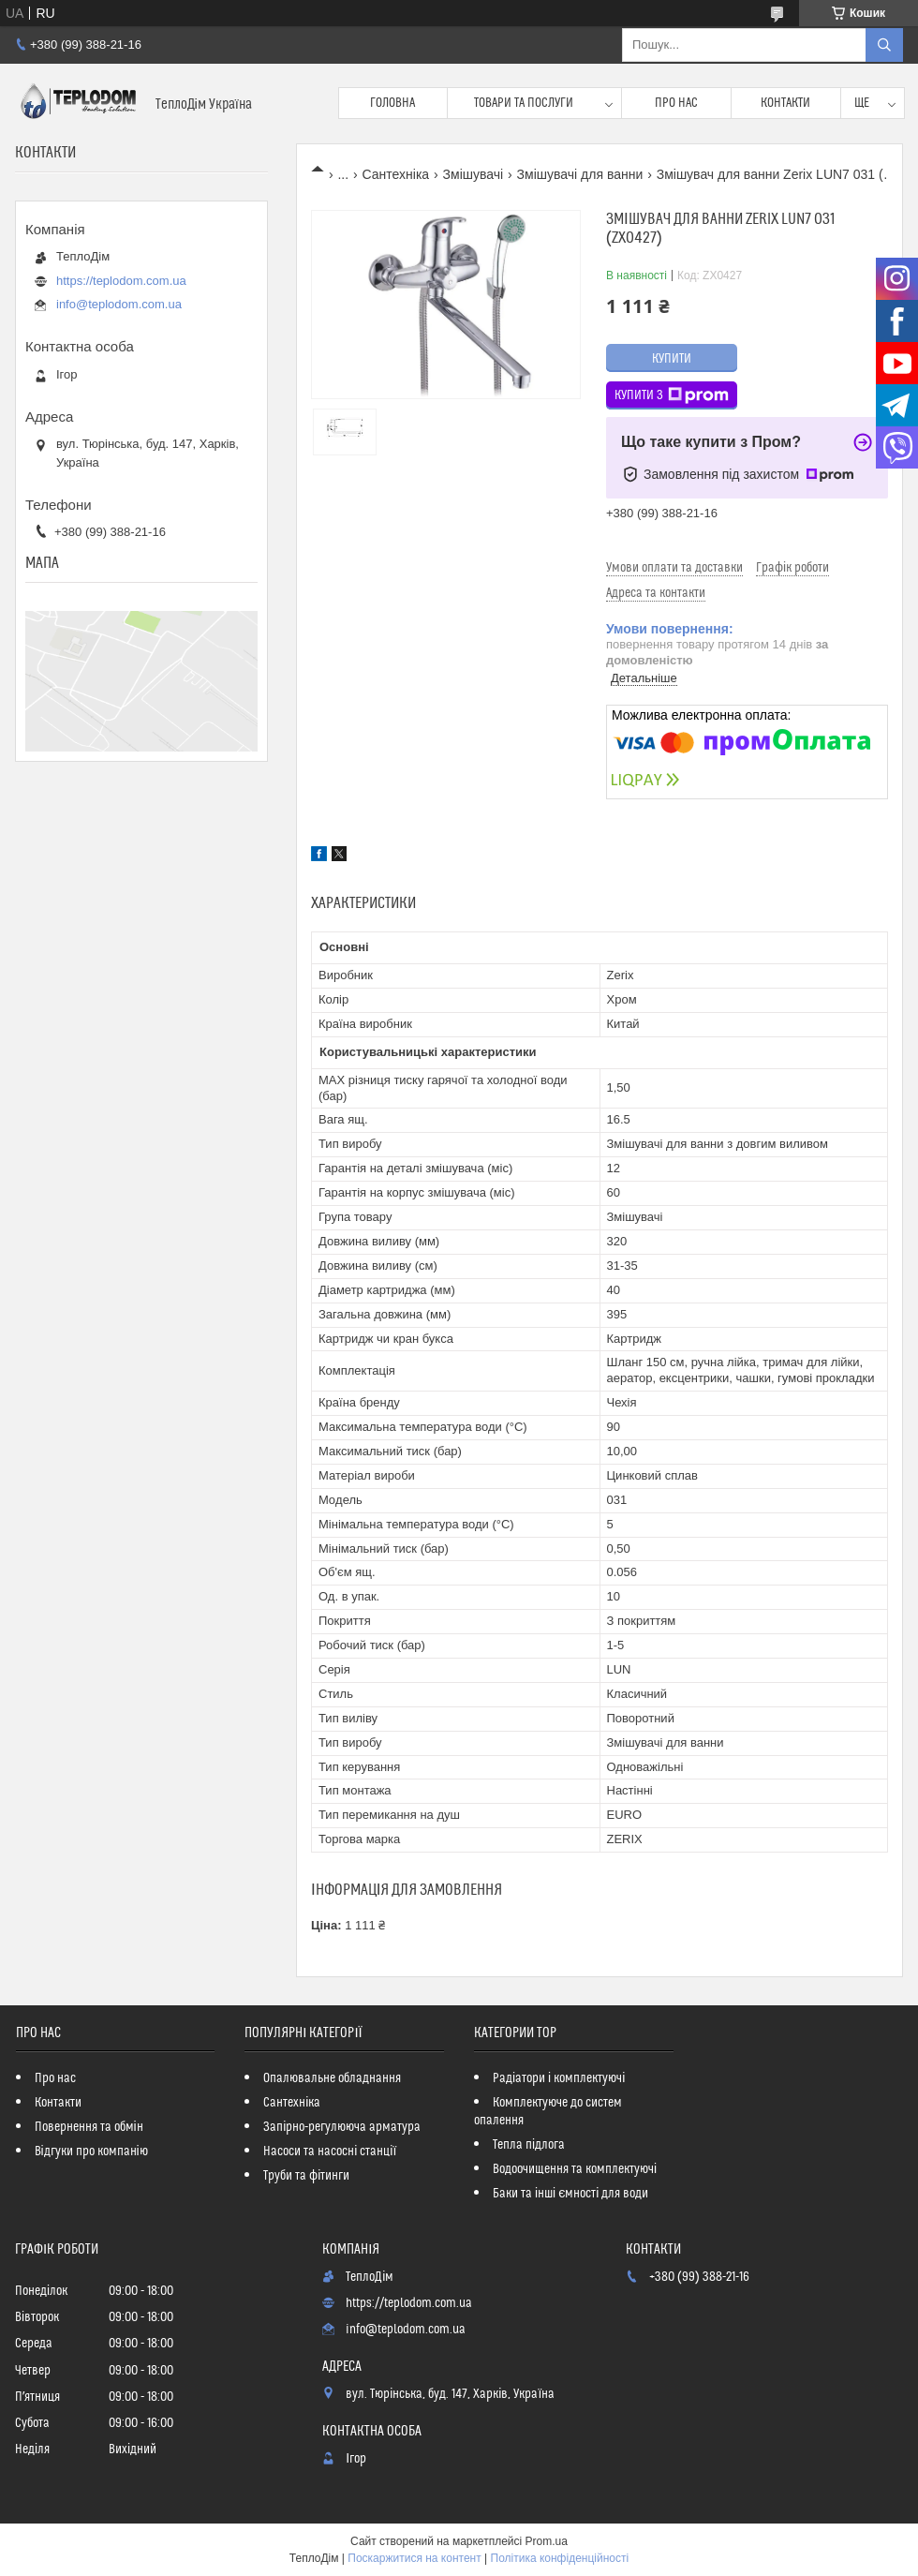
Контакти (785, 103)
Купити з (671, 395)
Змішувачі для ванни (580, 174)
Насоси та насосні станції (329, 2151)
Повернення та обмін (89, 2127)
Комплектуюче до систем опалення (548, 2111)
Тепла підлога (529, 2144)
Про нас (676, 103)
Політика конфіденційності (560, 2558)
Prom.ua (547, 2541)
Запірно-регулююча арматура (342, 2127)
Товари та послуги (523, 103)
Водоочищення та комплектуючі (575, 2169)
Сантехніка (396, 174)
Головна (392, 103)
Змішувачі (473, 174)
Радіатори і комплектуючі (559, 2078)
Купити (671, 358)
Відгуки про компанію (91, 2151)
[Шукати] (884, 45)
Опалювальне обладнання (332, 2078)
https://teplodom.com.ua (121, 281)
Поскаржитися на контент (414, 2558)
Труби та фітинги (306, 2175)
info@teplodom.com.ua (119, 304)
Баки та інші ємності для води (570, 2193)
